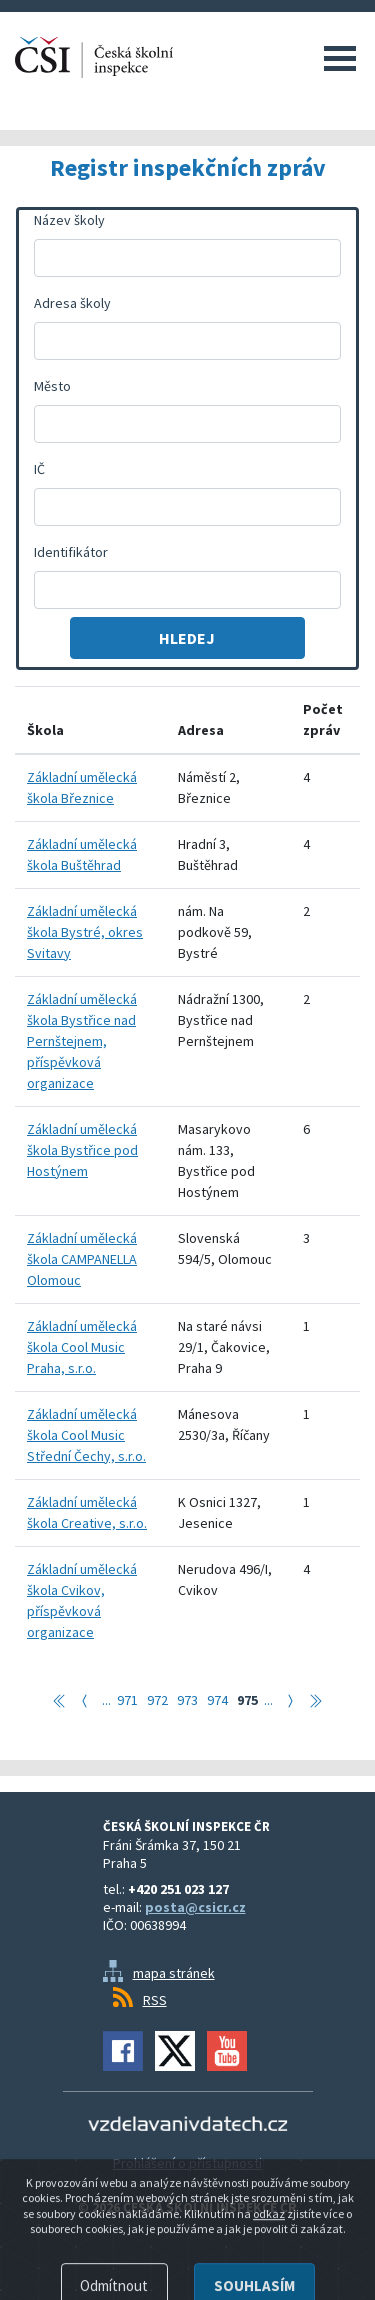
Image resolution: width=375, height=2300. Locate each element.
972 (157, 1700)
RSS (155, 2000)
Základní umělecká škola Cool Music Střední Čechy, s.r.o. (86, 1435)
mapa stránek (174, 1973)
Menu (340, 58)
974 (217, 1700)
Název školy (69, 220)
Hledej (187, 638)
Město (52, 386)
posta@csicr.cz (195, 1907)
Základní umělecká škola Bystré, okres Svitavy (85, 932)
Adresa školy (72, 303)
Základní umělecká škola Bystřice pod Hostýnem (82, 1150)
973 (187, 1700)
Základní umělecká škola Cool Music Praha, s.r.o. (82, 1347)
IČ (39, 469)
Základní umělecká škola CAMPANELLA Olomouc (82, 1259)
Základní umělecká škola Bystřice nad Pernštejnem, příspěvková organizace (82, 1041)
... (106, 1700)
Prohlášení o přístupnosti (187, 2163)
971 (127, 1700)
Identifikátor (71, 552)
